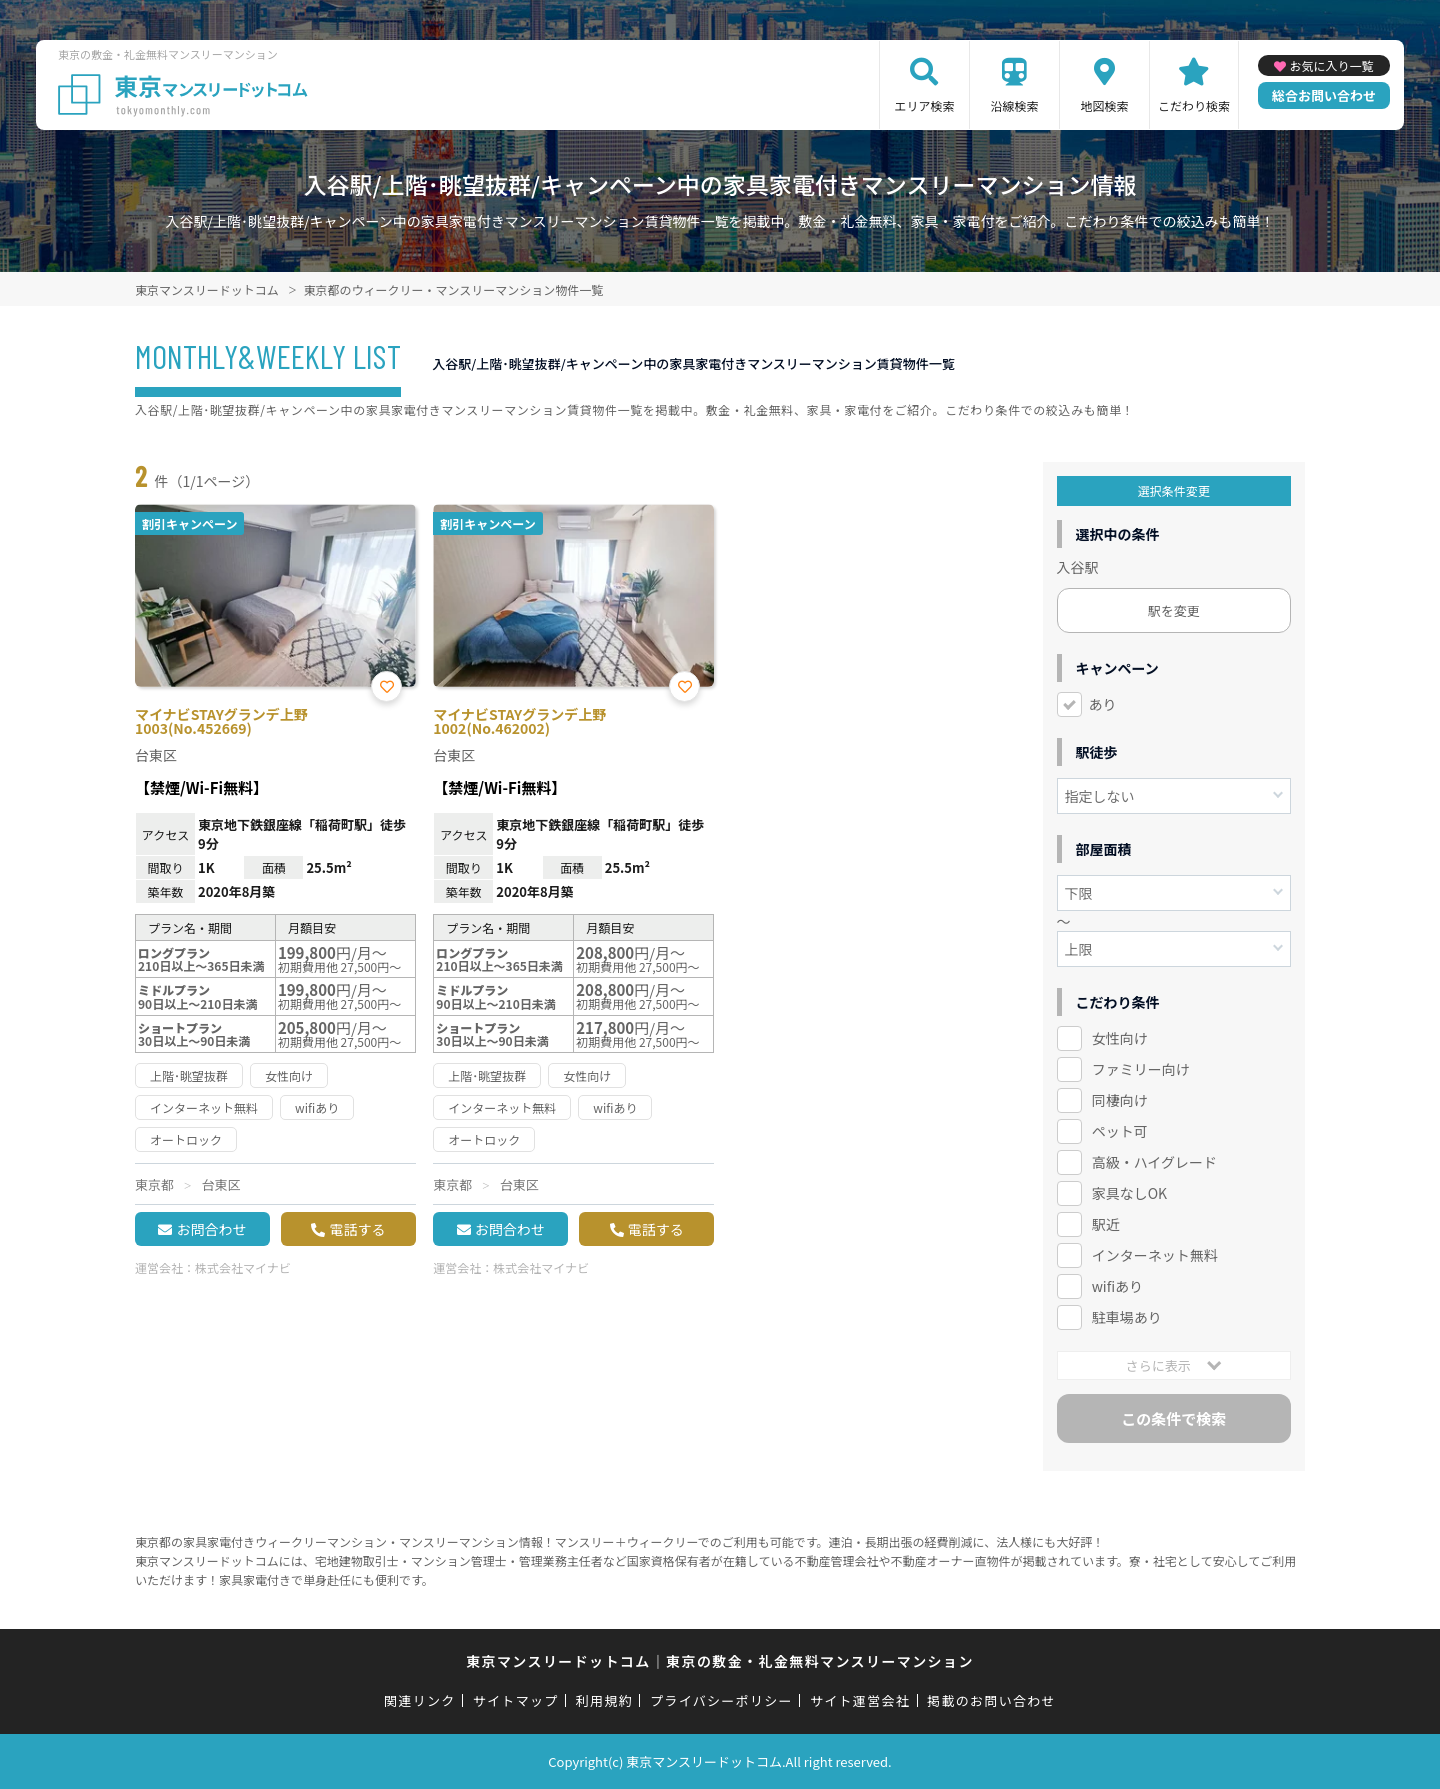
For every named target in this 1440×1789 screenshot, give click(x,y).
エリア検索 (924, 105)
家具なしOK (1129, 1193)
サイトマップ (516, 1700)
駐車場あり (1127, 1317)
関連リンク (420, 1700)
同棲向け (1120, 1100)
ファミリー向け (1141, 1069)
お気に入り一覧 (1331, 65)
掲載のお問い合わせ (991, 1700)
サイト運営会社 (860, 1700)
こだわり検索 (1194, 105)
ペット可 (1120, 1131)
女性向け (1120, 1038)
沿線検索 (1014, 105)
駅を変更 (1174, 610)
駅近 (1106, 1224)
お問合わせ (211, 1229)
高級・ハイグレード (1154, 1162)
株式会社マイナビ (243, 1267)
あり (1103, 704)
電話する (357, 1229)
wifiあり (1117, 1286)
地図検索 (1104, 105)
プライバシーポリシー (721, 1700)
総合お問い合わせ (1324, 95)
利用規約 (604, 1700)
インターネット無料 (1155, 1255)
